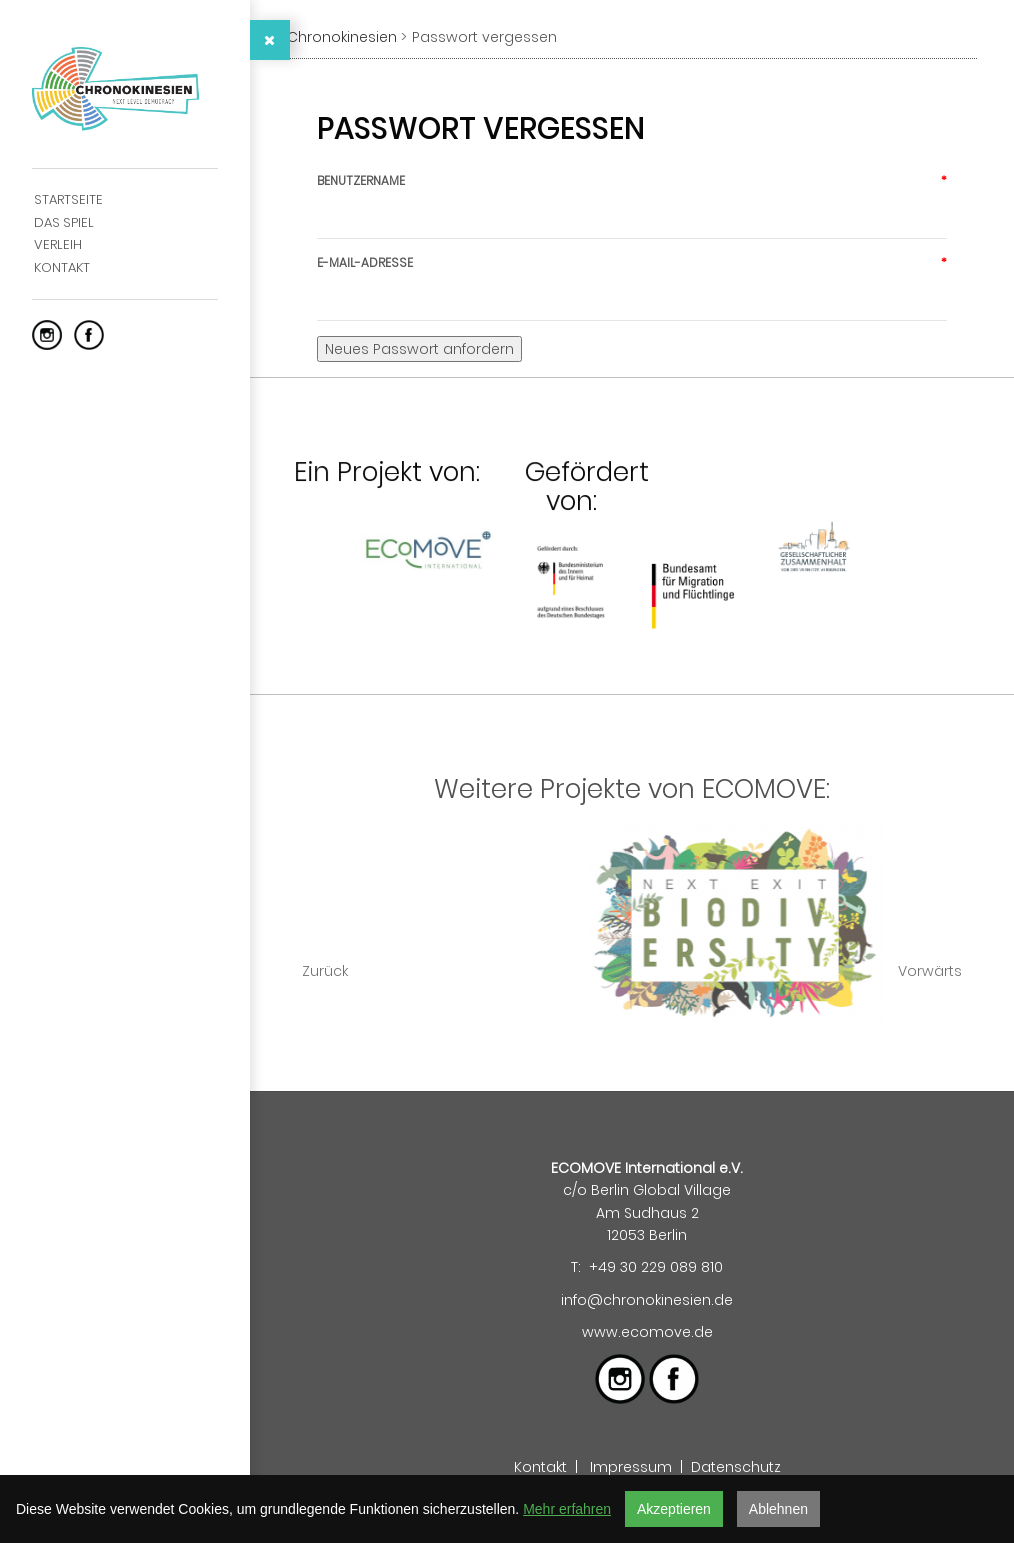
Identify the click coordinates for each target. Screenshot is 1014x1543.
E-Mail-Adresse (632, 262)
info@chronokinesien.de (647, 1300)
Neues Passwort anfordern (419, 349)
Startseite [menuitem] (68, 199)
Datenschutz (736, 1467)
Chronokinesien (342, 37)
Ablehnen (778, 1509)
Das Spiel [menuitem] (64, 222)
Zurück (325, 971)
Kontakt (540, 1467)
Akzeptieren (674, 1509)
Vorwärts (930, 971)
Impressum (631, 1467)
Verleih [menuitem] (58, 244)
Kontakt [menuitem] (62, 267)
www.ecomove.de (647, 1332)
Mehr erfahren (567, 1509)
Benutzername (632, 180)
